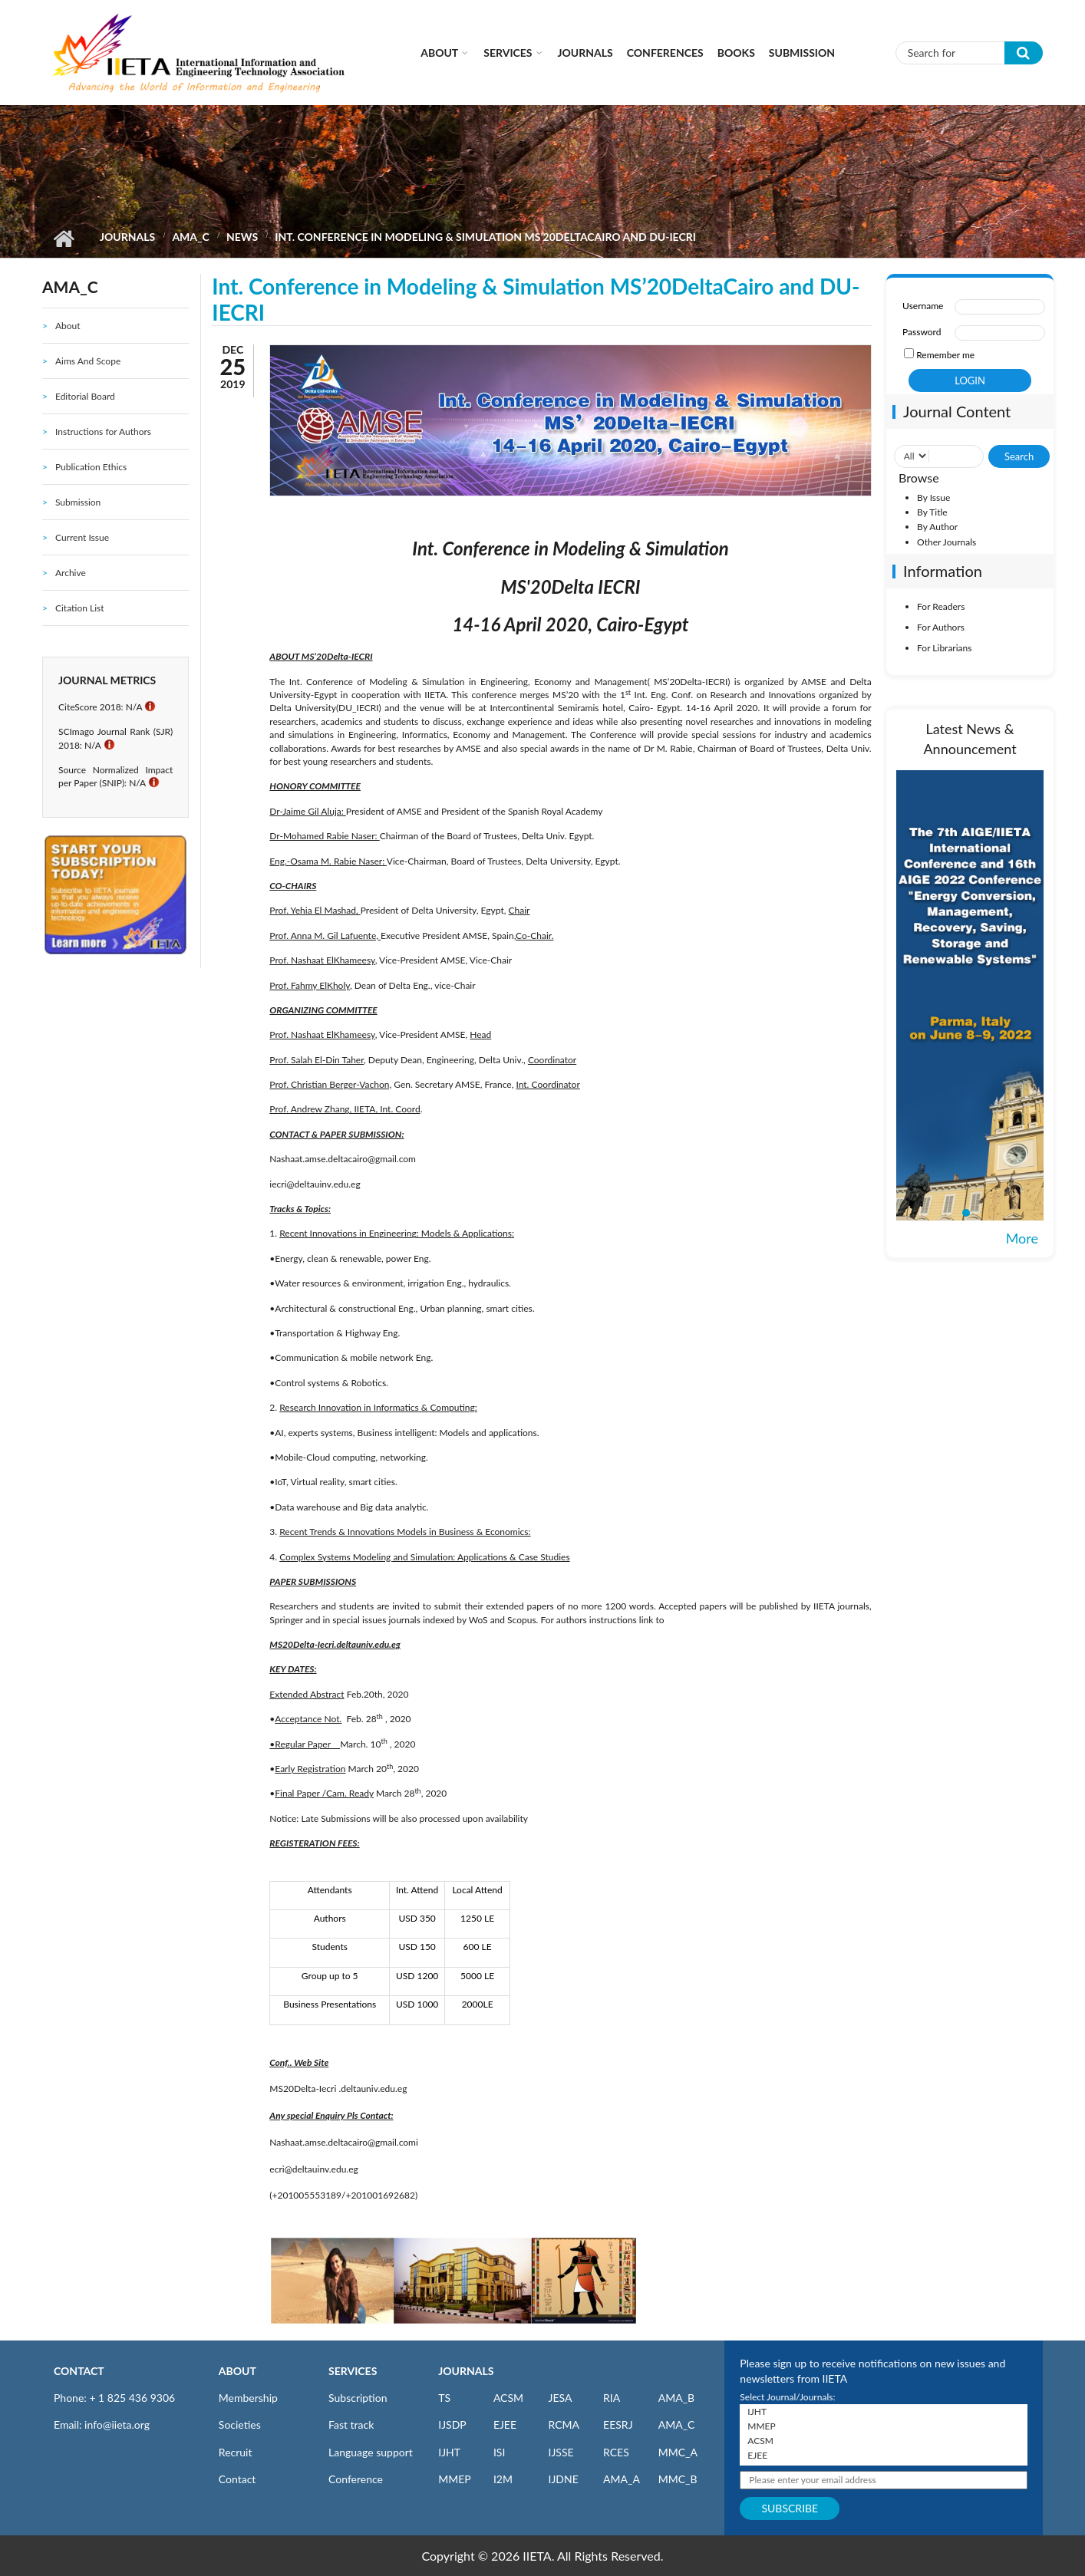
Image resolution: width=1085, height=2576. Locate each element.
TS (444, 2397)
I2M (503, 2478)
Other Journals (946, 542)
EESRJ (617, 2424)
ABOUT (237, 2370)
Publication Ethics (91, 467)
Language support (370, 2452)
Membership (248, 2397)
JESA (560, 2397)
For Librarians (944, 648)
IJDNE (563, 2478)
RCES (616, 2452)
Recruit (235, 2452)
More (1022, 1238)
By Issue (933, 497)
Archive (70, 572)
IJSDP (452, 2424)
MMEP (454, 2478)
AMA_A (621, 2478)
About (439, 52)
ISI (499, 2452)
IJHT (449, 2452)
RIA (611, 2397)
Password (921, 332)
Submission (802, 52)
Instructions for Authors (103, 431)
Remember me (945, 355)
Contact (237, 2478)
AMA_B (676, 2397)
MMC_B (678, 2478)
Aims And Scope (87, 361)
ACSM (508, 2397)
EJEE (504, 2424)
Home (63, 238)
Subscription (357, 2397)
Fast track (351, 2424)
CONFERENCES (665, 52)
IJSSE (560, 2452)
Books (736, 52)
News (242, 236)
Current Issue (82, 537)
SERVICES (352, 2370)
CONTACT (79, 2370)
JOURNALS (465, 2370)
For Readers (941, 606)
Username (922, 305)
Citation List (79, 608)
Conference (355, 2478)
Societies (240, 2424)
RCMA (563, 2424)
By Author (937, 526)
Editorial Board (85, 396)
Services (507, 52)
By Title (932, 512)
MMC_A (678, 2452)
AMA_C (190, 236)
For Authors (941, 627)
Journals (585, 52)
